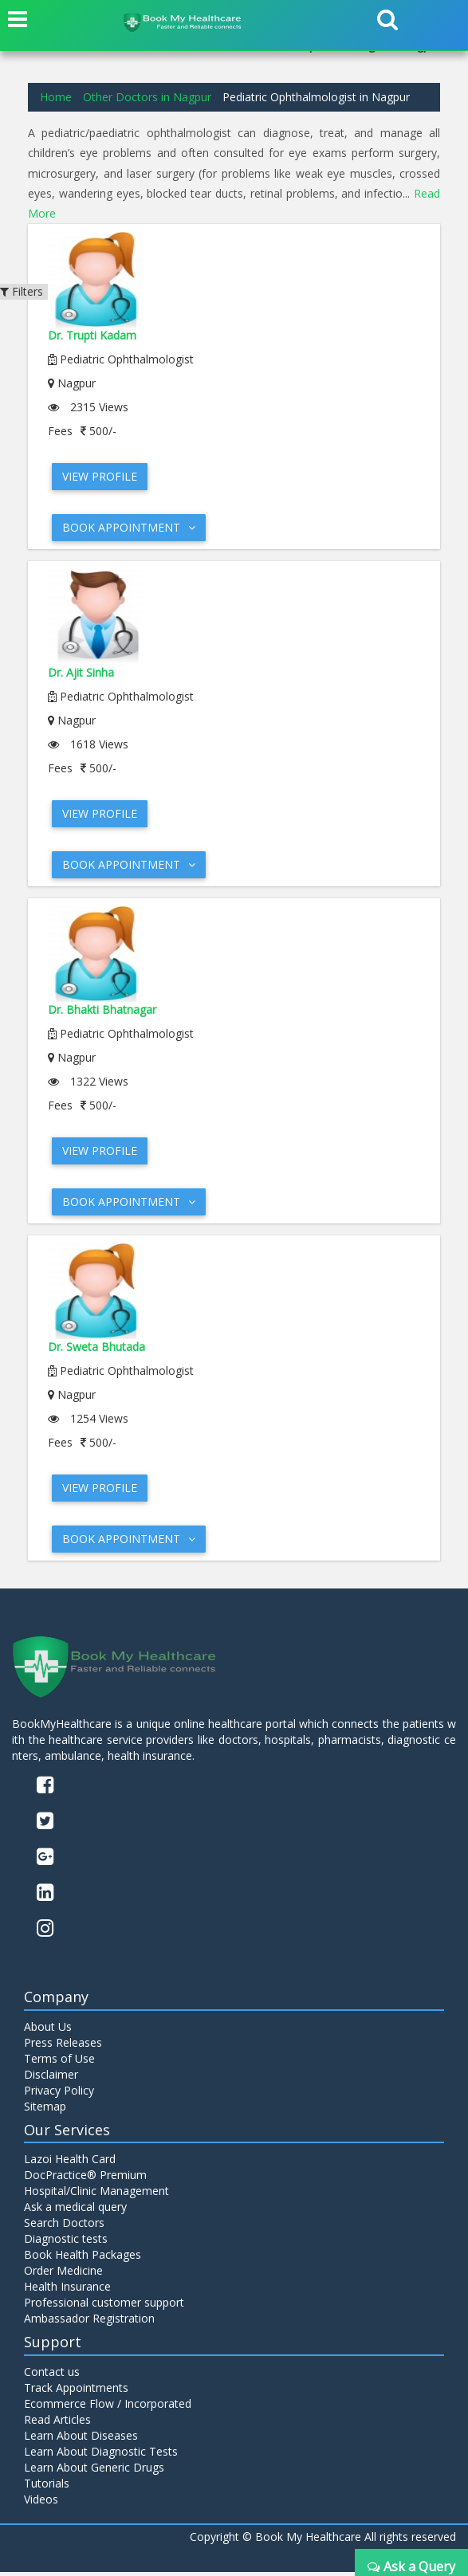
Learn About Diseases (81, 2439)
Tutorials (46, 2487)
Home (56, 96)
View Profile (99, 475)
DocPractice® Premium (85, 2178)
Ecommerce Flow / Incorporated (107, 2407)
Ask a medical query (75, 2210)
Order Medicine (63, 2274)
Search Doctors (64, 2226)
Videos (41, 2503)
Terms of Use (59, 2061)
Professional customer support (104, 2306)
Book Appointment (128, 526)
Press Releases (63, 2045)
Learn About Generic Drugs (94, 2471)
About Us (48, 2029)
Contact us (52, 2375)
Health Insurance (67, 2290)
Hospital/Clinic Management (96, 2194)
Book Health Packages (82, 2258)
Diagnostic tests (66, 2242)
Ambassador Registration (89, 2322)
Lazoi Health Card (70, 2162)
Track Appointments (76, 2391)
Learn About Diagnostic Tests (101, 2455)
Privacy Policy (59, 2093)
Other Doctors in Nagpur (147, 96)
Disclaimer (51, 2077)
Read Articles (57, 2423)
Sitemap (45, 2109)
